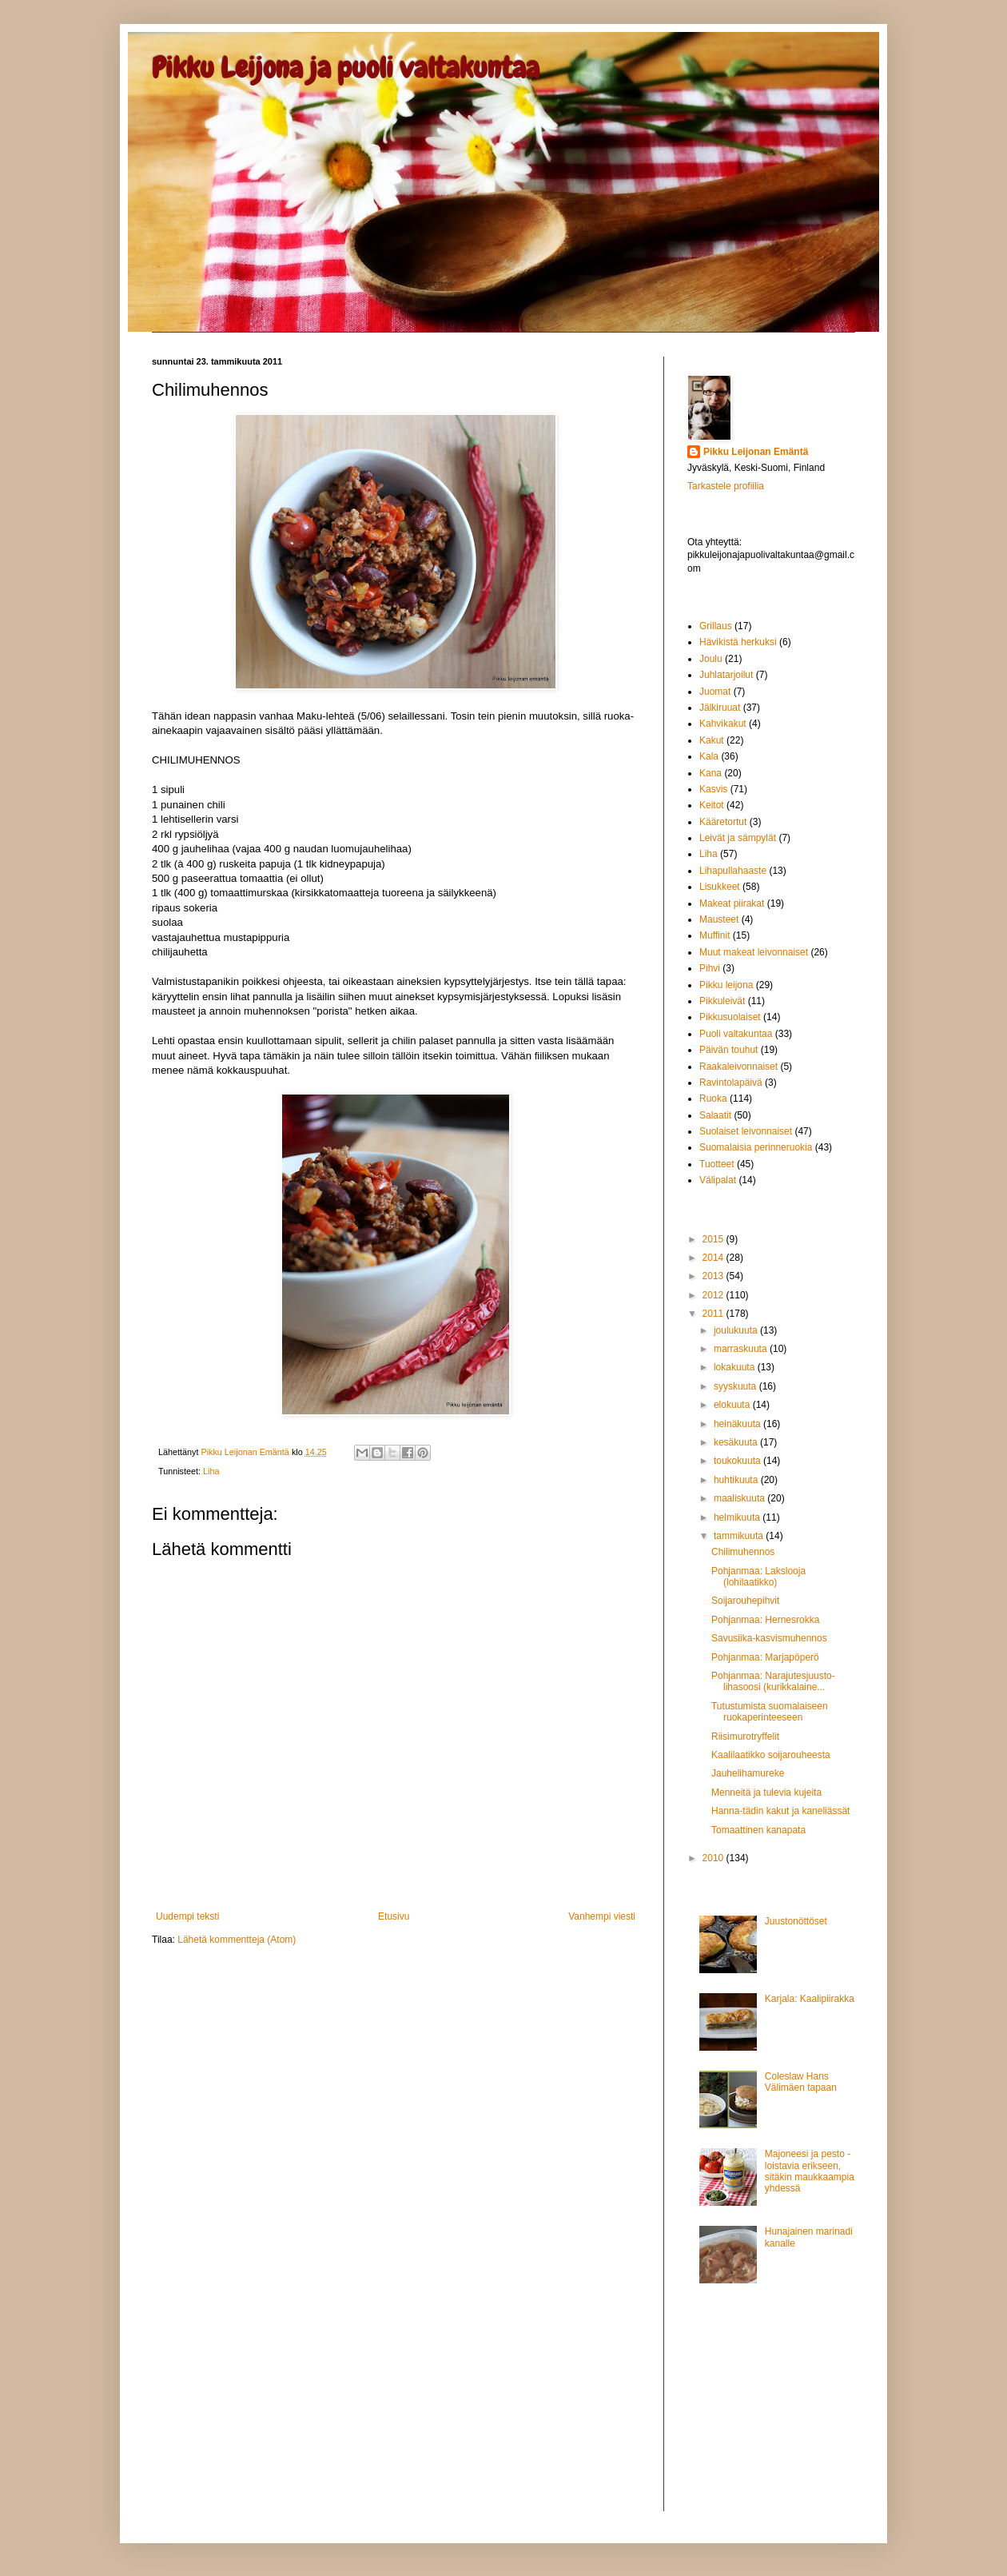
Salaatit (715, 1115)
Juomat (714, 691)
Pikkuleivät (722, 1001)
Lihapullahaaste (732, 870)
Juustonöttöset (796, 1921)
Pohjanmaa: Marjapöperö (765, 1657)
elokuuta (733, 1404)
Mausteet (718, 919)
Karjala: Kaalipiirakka (809, 1998)
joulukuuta (737, 1330)
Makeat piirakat (731, 903)
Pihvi (709, 968)
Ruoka (713, 1098)
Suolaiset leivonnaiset (745, 1131)
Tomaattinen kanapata (758, 1830)
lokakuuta (736, 1367)
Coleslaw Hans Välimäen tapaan (801, 2082)
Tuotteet (716, 1164)
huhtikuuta (737, 1479)
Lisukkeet (719, 886)
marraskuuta (742, 1348)
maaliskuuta (740, 1498)
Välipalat (717, 1180)
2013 (714, 1276)
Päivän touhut (728, 1049)
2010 (714, 1858)
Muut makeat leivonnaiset (753, 952)
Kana (710, 773)
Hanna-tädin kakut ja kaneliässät (780, 1810)
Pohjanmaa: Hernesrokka (765, 1619)
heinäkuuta (738, 1424)
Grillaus (715, 626)
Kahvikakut (722, 723)
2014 (714, 1257)
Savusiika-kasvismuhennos (769, 1638)
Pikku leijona (726, 985)
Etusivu (393, 1916)
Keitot (711, 805)
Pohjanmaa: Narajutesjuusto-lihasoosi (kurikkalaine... (773, 1681)
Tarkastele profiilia (725, 486)
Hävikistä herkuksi (738, 642)
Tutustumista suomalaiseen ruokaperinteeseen (769, 1712)
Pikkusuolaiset (730, 1017)
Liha (211, 1471)
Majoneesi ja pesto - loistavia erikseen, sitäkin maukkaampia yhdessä (809, 2171)
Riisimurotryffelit (745, 1736)
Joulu (710, 658)
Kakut (711, 740)
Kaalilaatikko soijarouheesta (770, 1755)
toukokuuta (738, 1460)
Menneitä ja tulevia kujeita (766, 1792)
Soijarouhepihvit (745, 1600)
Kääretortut (722, 821)
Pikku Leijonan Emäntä (246, 1452)
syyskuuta (736, 1386)
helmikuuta (738, 1517)
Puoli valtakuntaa (735, 1033)
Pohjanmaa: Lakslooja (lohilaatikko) (758, 1576)
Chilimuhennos (742, 1551)
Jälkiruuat (719, 707)
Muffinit (714, 935)
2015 (714, 1239)
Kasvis (713, 789)
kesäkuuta (737, 1442)
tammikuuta (740, 1535)
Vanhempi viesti (601, 1916)
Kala (708, 756)
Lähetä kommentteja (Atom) (236, 1939)
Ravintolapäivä (730, 1082)
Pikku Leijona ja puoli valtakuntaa (345, 68)
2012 (714, 1295)
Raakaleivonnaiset (738, 1066)
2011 (714, 1313)
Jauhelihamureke (747, 1773)
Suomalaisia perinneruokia (755, 1147)
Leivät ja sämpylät (737, 837)
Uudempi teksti (187, 1916)
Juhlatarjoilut (726, 674)
